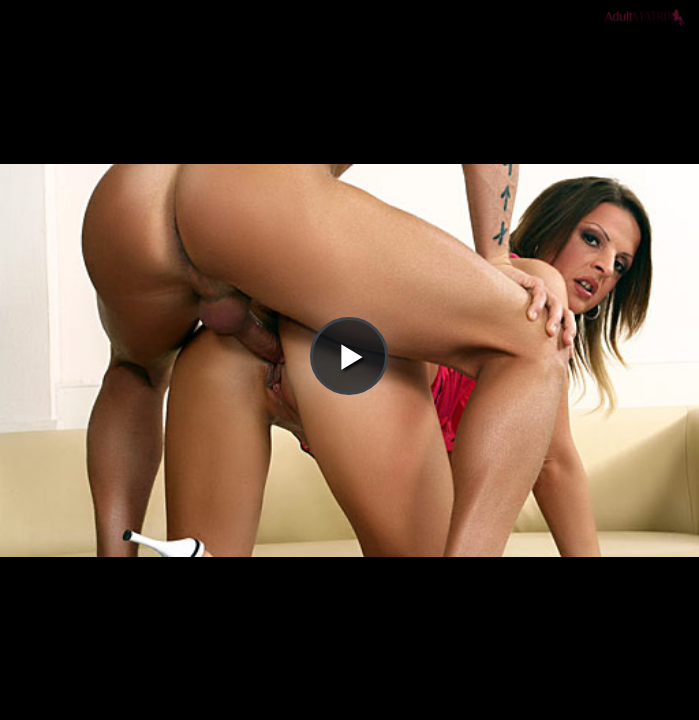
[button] (349, 71)
